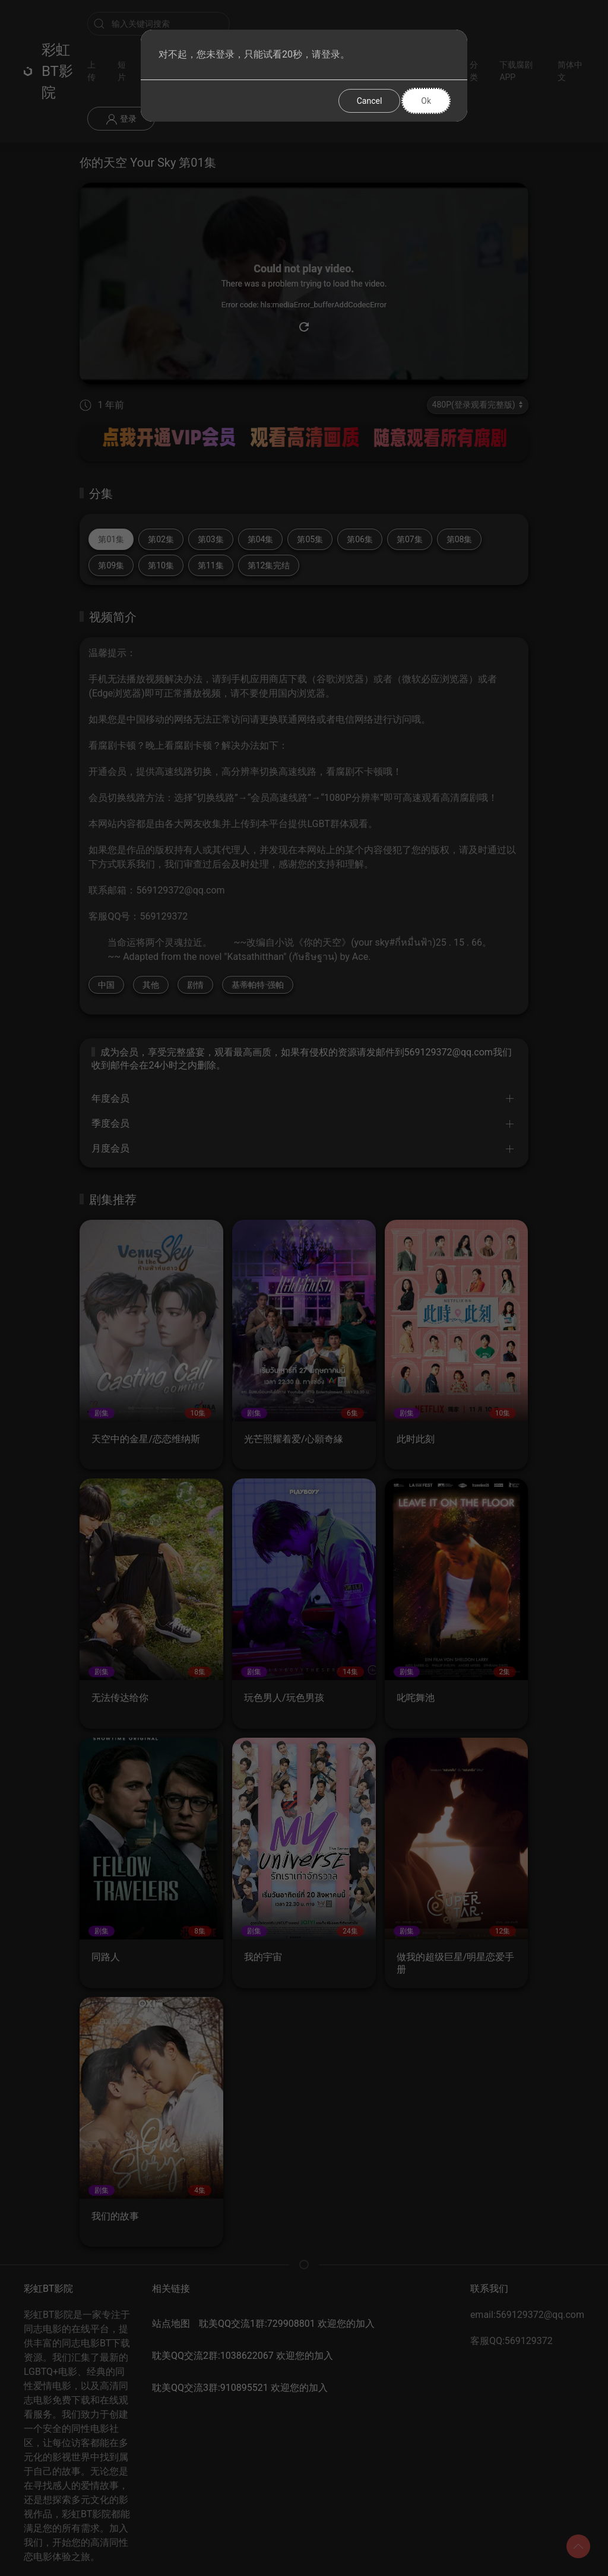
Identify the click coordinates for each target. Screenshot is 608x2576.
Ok (426, 101)
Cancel (369, 101)
